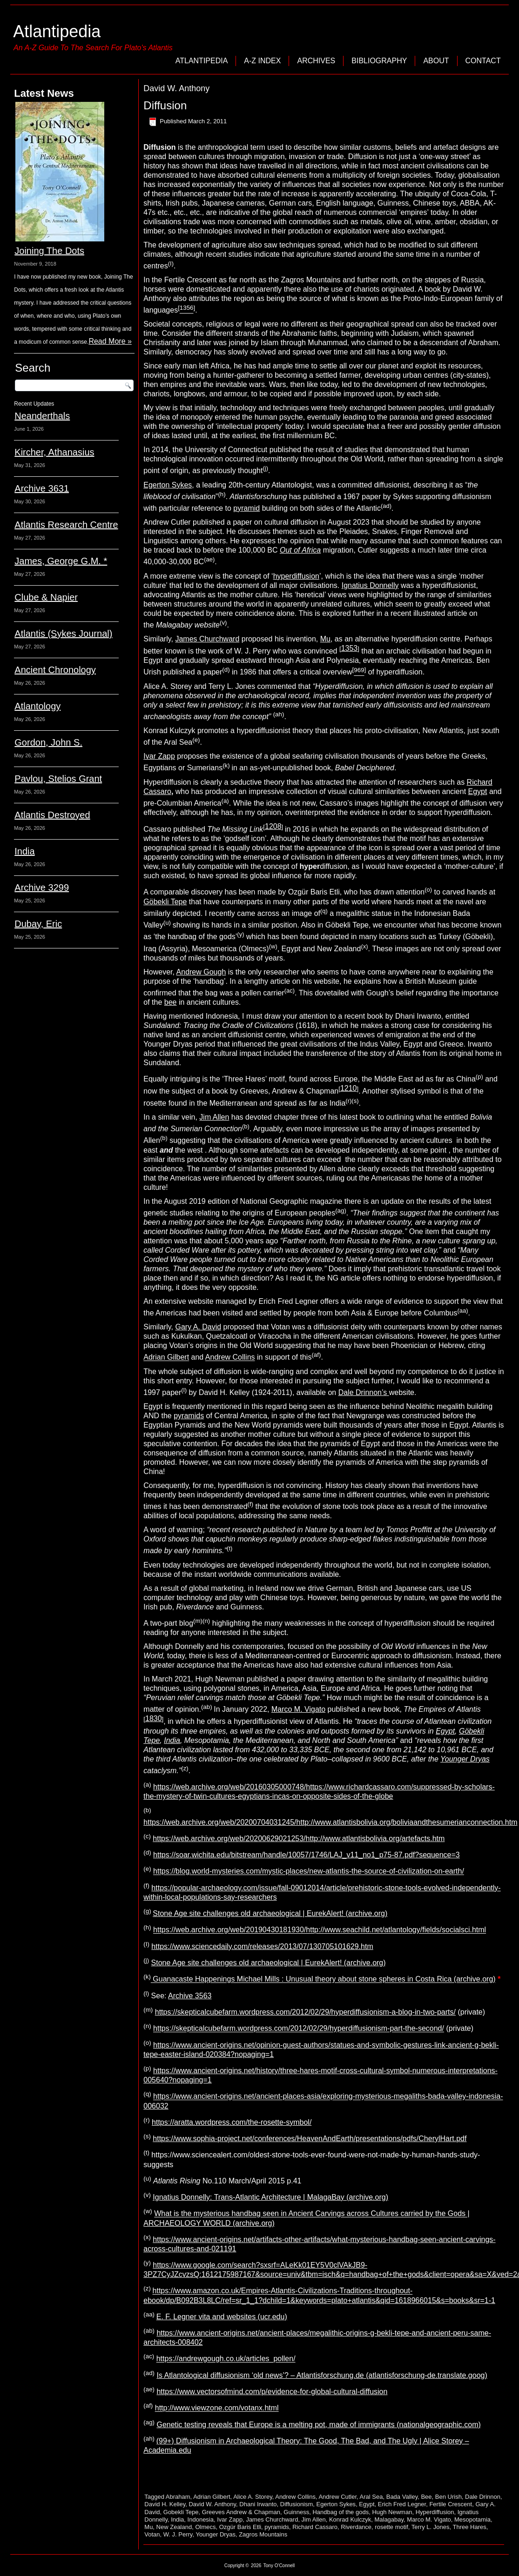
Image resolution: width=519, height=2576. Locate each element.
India (24, 851)
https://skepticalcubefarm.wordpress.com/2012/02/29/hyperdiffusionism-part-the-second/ (298, 2029)
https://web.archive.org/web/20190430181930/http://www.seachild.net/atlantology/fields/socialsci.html (319, 1930)
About (436, 61)
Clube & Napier (46, 597)
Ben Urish (448, 2496)
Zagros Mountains (263, 2534)
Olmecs (205, 2526)
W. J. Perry (178, 2534)
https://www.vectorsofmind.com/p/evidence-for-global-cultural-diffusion (271, 2392)
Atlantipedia (57, 31)
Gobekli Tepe (181, 2512)
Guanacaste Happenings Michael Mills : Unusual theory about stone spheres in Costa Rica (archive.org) (323, 1979)
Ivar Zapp (159, 756)
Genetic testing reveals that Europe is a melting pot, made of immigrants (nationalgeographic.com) (318, 2425)
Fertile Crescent (450, 2504)
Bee (426, 2496)
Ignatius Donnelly (370, 585)
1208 (273, 826)
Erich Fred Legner (402, 2504)
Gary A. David (198, 1327)
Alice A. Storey (252, 2496)
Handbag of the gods (340, 2512)
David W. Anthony (212, 2504)
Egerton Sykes (167, 485)
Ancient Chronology (55, 670)
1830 (153, 1718)
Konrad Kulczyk (350, 2519)
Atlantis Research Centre (66, 525)
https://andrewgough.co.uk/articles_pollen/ (226, 2359)
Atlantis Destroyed (52, 815)
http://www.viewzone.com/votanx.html (217, 2408)
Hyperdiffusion (435, 2512)
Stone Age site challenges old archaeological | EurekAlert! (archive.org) (270, 1913)
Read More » (110, 341)
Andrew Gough (201, 972)
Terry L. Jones (430, 2526)
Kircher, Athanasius (54, 452)
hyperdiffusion (296, 576)
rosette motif (391, 2526)
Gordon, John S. (48, 742)
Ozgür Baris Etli (240, 2526)
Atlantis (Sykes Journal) (63, 633)
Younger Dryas (215, 2534)
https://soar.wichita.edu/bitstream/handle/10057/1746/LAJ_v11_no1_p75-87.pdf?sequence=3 (306, 1855)
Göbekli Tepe (165, 902)
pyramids (189, 1416)
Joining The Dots (49, 251)
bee (170, 1002)
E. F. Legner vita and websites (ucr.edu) (221, 2317)
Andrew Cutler (337, 2496)
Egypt (477, 791)
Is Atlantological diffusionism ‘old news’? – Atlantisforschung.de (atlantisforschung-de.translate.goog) (321, 2375)
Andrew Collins (230, 1357)
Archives (316, 61)
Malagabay (389, 2519)
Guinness (296, 2512)
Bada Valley (402, 2496)
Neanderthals (42, 416)
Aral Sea (371, 2496)
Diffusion (165, 105)
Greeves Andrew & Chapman (241, 2512)
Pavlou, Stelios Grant (58, 779)
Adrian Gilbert (166, 1357)
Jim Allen (214, 1117)
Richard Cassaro (314, 2526)
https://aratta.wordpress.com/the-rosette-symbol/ (231, 2122)
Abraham (178, 2496)
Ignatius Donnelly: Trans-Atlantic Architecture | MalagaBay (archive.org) (270, 2197)
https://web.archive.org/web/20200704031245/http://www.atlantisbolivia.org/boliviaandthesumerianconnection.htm (330, 1822)
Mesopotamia (472, 2519)
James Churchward (207, 639)
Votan (152, 2534)
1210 (348, 1088)
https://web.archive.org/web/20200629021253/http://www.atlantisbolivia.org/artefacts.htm (299, 1838)
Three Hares (469, 2526)
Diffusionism (296, 2504)
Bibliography (379, 61)
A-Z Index (262, 61)
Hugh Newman (392, 2512)
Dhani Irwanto (257, 2504)
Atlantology (37, 706)
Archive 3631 (41, 488)
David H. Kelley (164, 2504)
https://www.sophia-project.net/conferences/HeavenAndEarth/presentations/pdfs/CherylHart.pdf (309, 2138)
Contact (483, 61)
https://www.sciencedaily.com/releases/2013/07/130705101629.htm (262, 1946)
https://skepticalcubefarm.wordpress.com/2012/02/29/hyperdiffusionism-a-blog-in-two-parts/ (305, 2012)
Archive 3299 (41, 887)
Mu (325, 639)
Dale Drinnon (482, 2496)
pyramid (246, 508)
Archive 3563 (189, 1996)
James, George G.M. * (60, 561)
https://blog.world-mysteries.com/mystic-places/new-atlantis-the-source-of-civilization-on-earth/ (308, 1871)
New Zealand (174, 2526)
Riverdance (356, 2526)
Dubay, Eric (38, 924)
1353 (349, 648)
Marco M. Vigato (298, 1709)
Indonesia (201, 2519)
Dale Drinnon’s (363, 1392)
